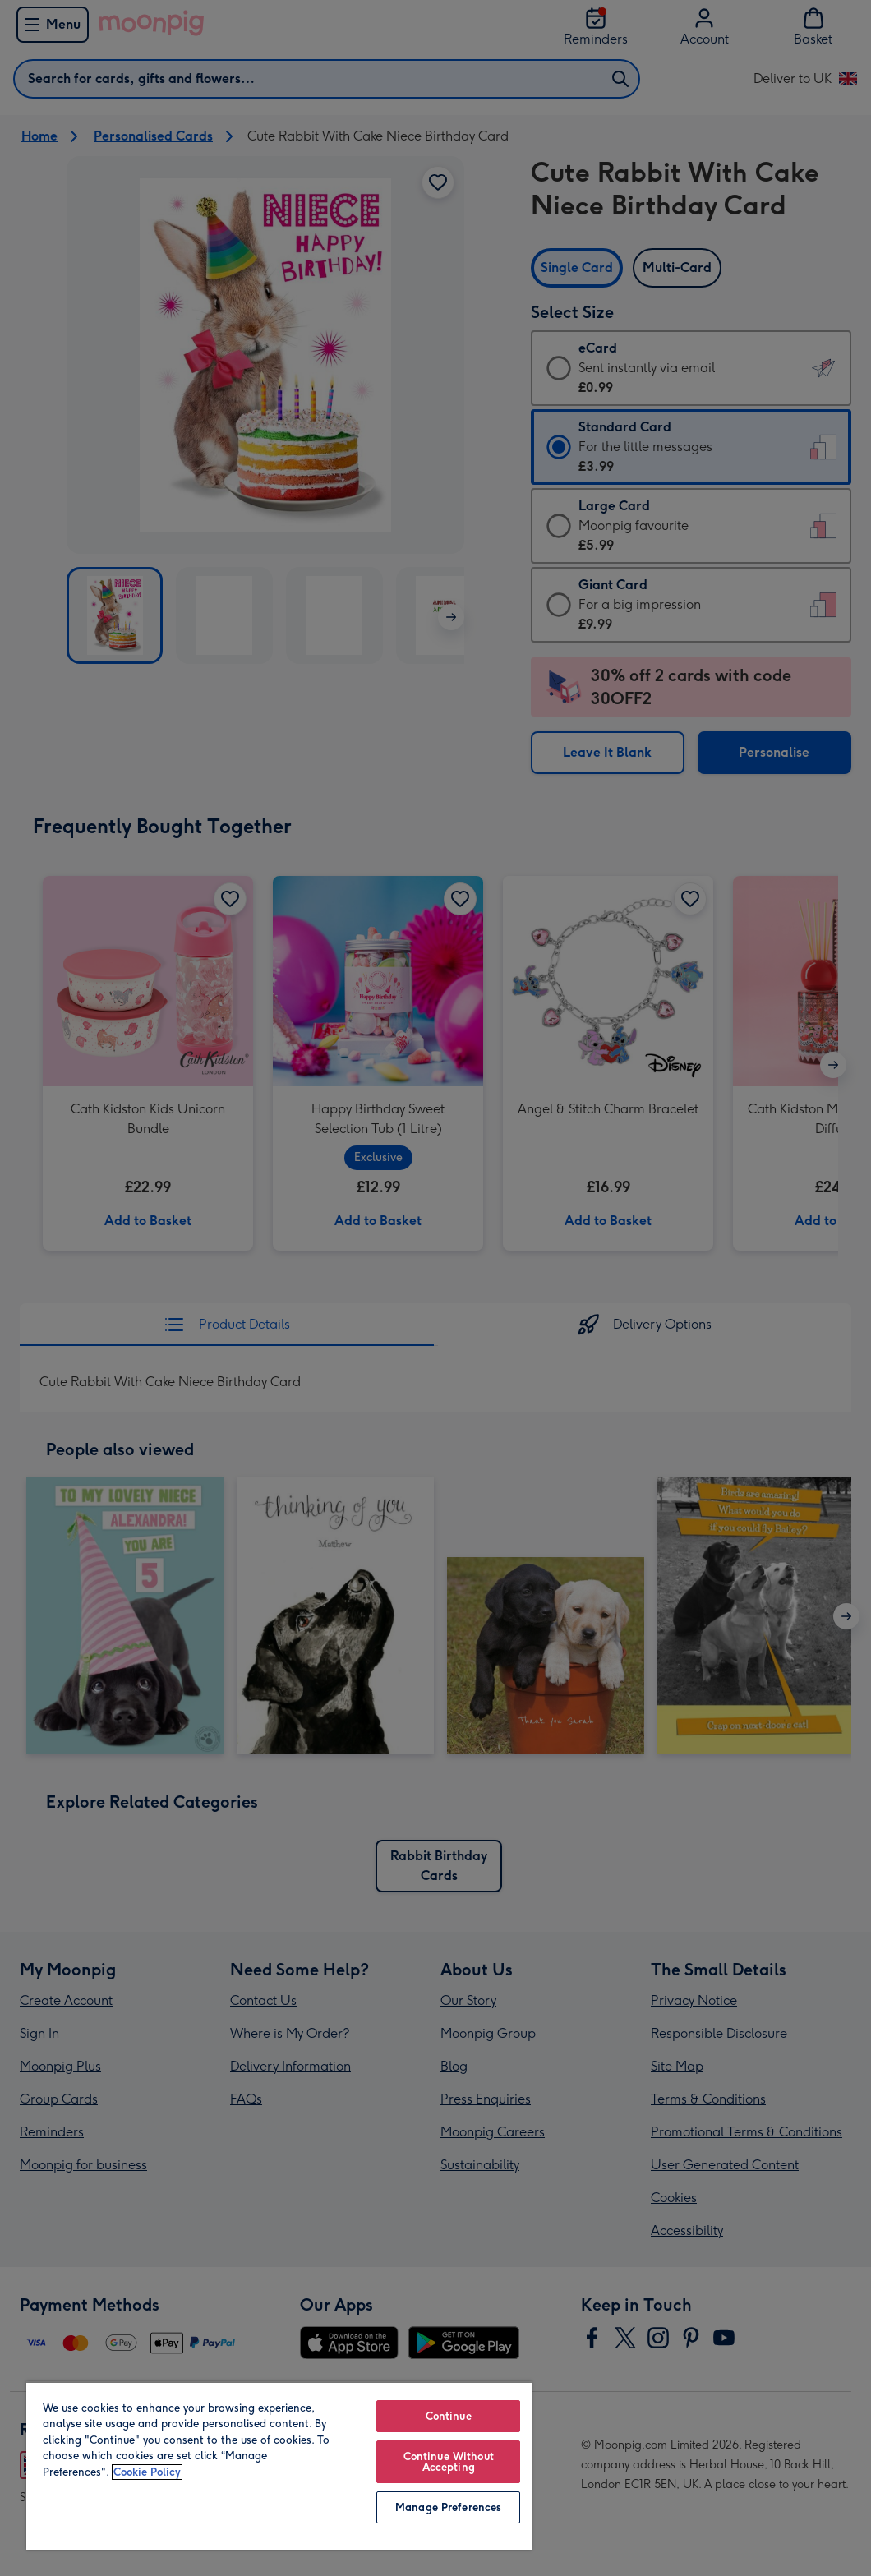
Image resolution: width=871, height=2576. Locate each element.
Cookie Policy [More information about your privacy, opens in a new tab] (147, 2472)
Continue (449, 2416)
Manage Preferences (448, 2507)
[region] (279, 2465)
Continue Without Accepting (448, 2461)
